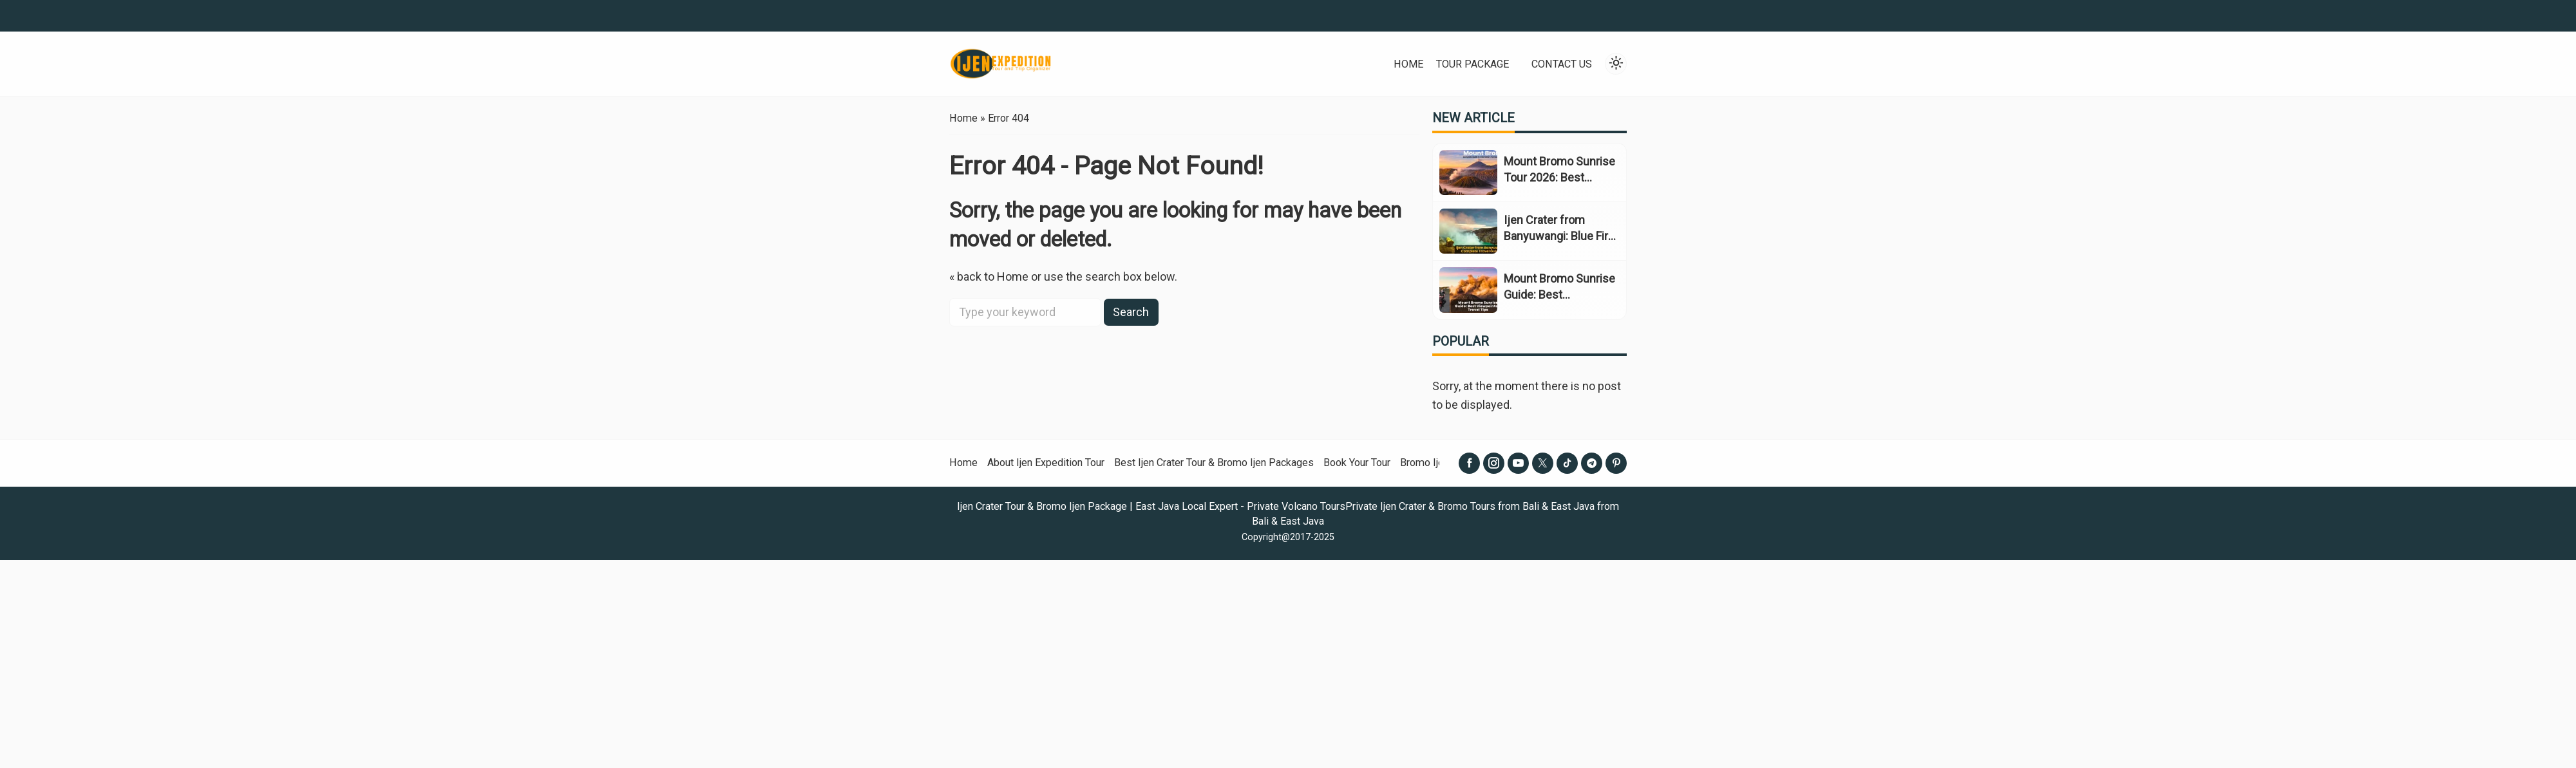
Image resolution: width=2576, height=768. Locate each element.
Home (1408, 64)
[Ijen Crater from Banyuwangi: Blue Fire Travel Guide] (1468, 231)
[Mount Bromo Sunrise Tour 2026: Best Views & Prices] (1468, 172)
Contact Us (1561, 64)
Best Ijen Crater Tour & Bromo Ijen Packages (1214, 462)
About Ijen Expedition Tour (1045, 462)
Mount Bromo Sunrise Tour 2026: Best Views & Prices (1559, 177)
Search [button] (1131, 312)
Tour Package (1472, 64)
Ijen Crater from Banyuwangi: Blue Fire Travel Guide (1559, 236)
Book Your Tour (1356, 462)
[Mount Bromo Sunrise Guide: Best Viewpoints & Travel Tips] (1468, 289)
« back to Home (988, 276)
